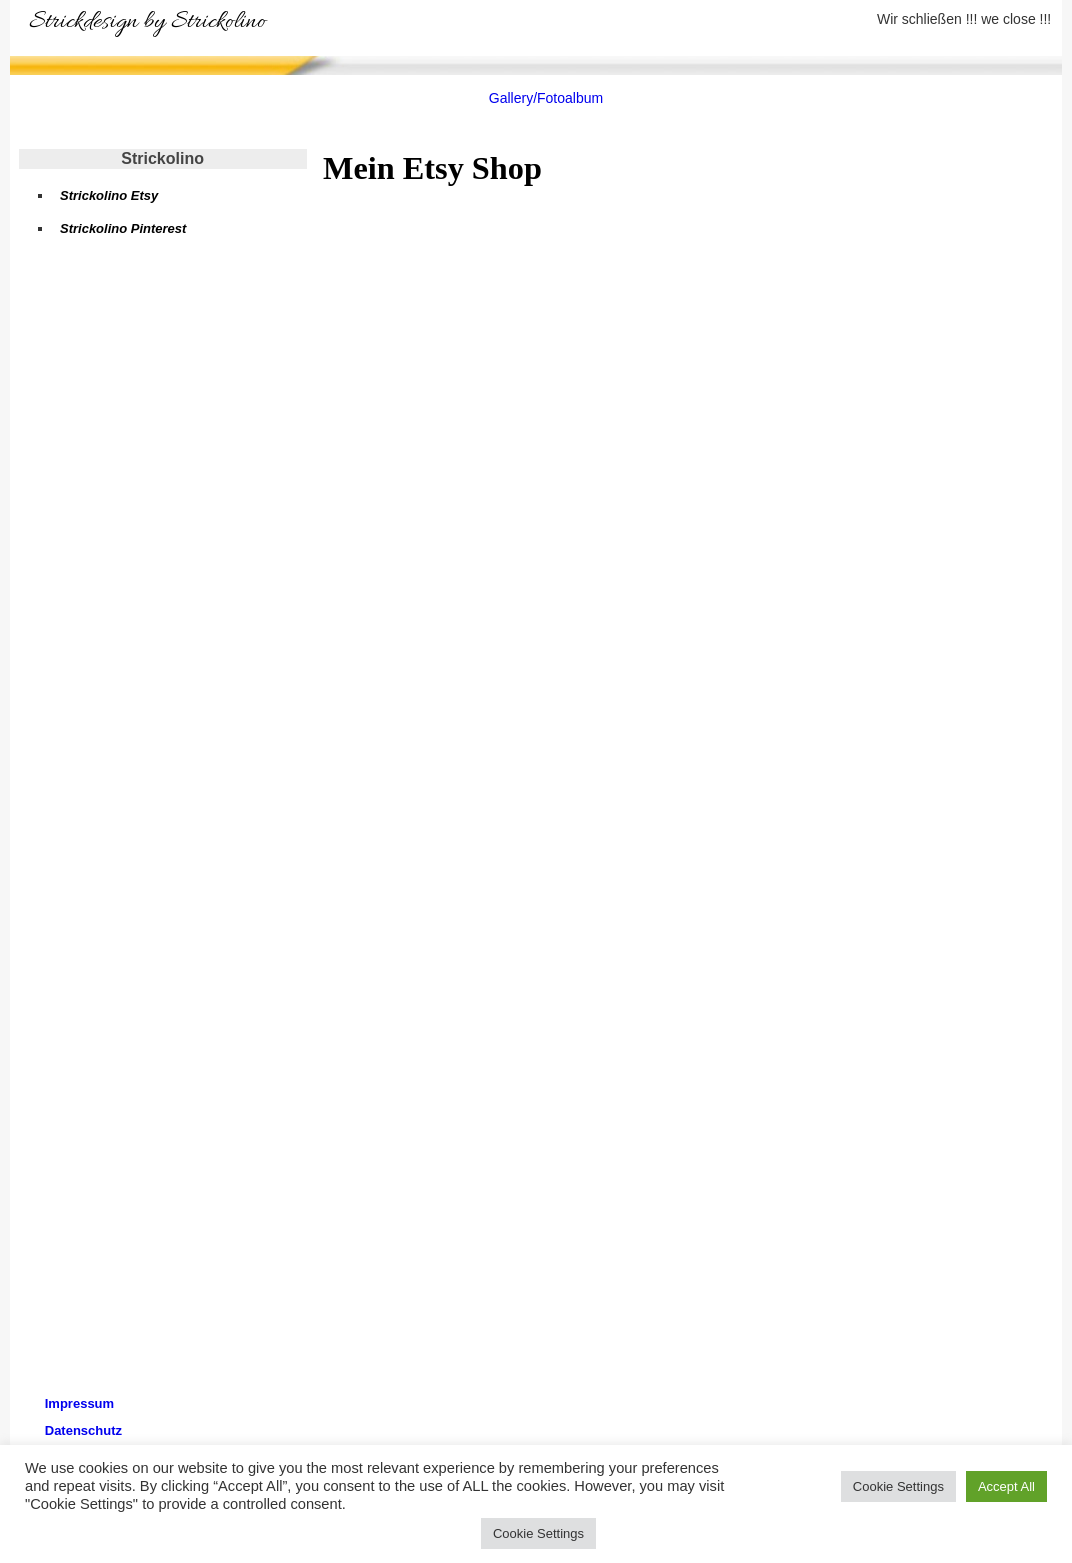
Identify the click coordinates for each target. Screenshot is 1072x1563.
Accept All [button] (1006, 1486)
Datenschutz (83, 1430)
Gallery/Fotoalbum (546, 98)
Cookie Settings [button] (898, 1486)
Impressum (79, 1403)
